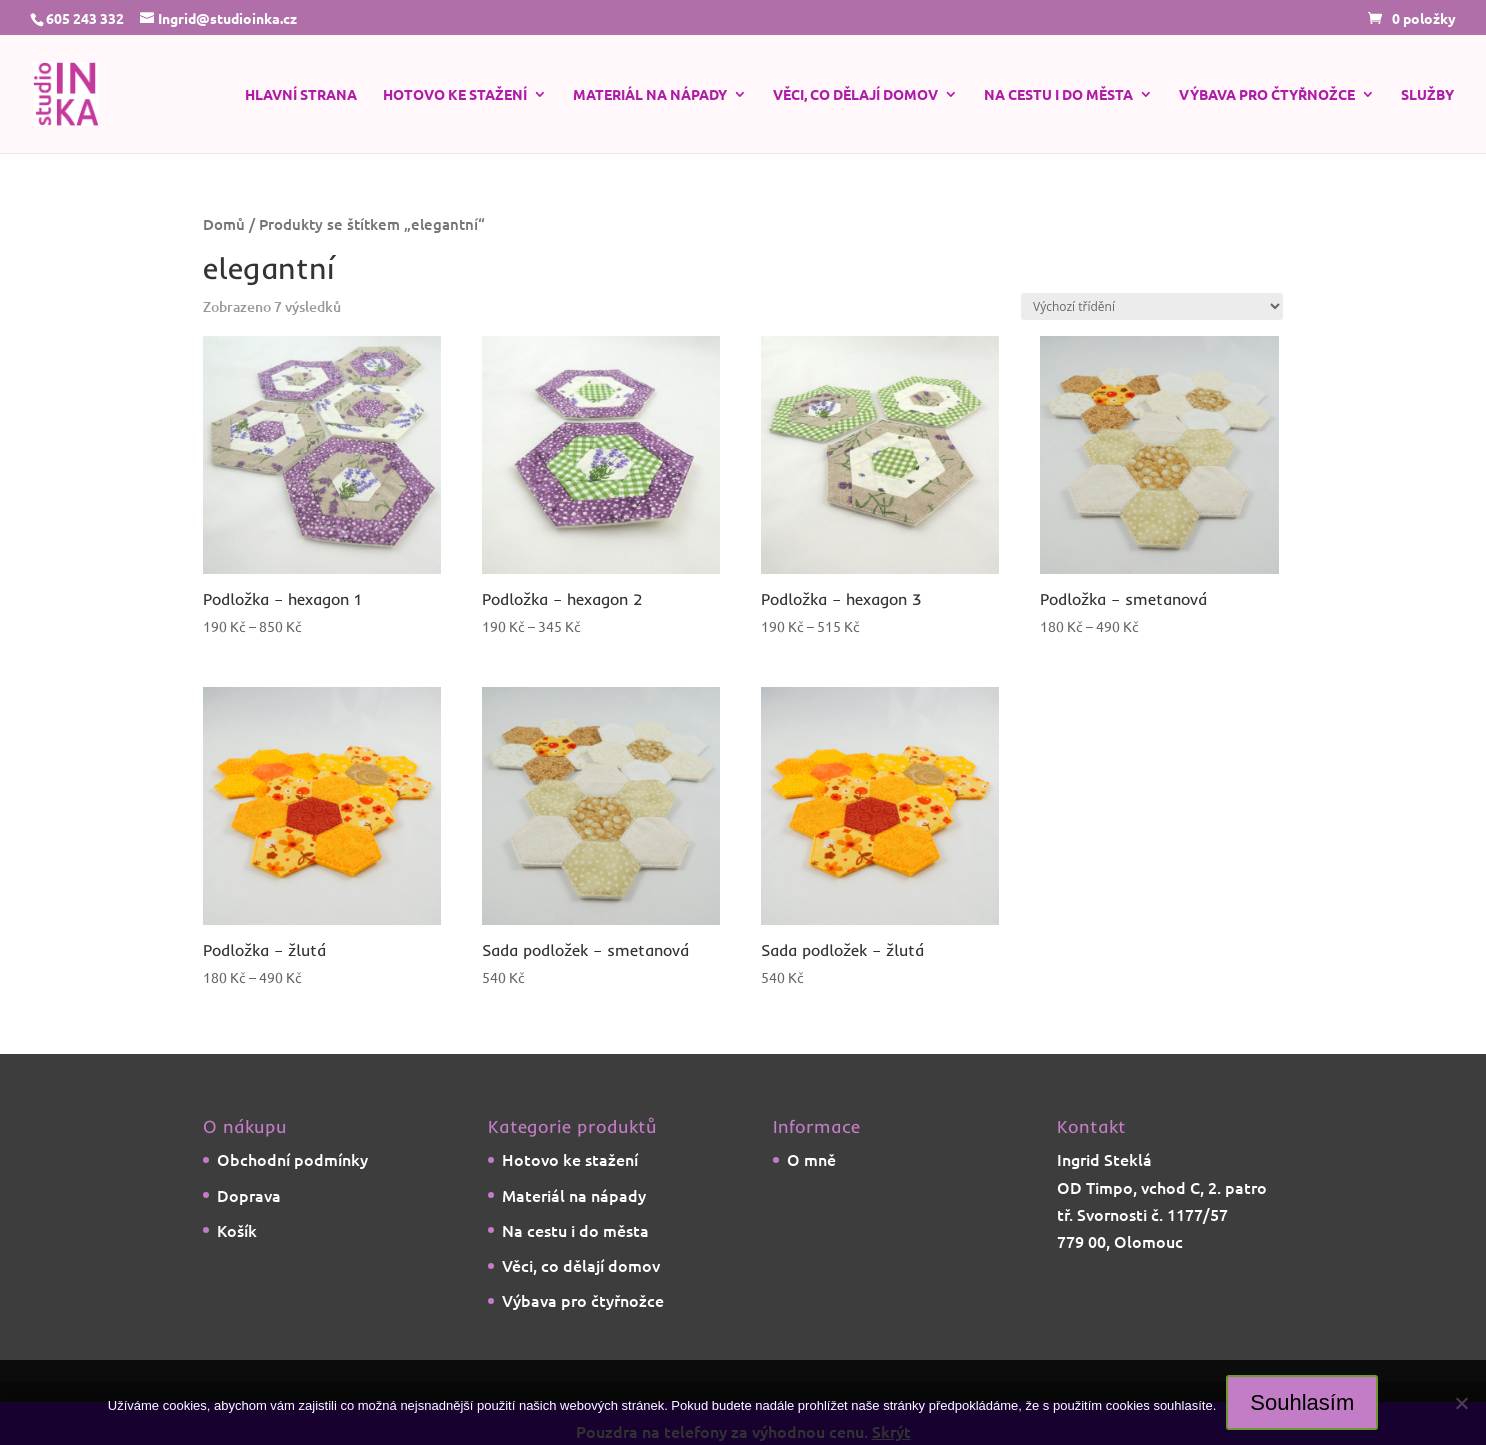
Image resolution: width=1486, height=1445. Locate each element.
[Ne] (1461, 1403)
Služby (1427, 95)
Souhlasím (1302, 1402)
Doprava (249, 1195)
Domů (224, 224)
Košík (237, 1230)
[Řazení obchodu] (1152, 306)
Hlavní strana (301, 95)
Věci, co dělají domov (855, 95)
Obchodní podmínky (292, 1159)
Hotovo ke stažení (455, 95)
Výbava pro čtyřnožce (1267, 95)
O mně (811, 1159)
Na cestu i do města (1058, 95)
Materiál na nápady (650, 95)
